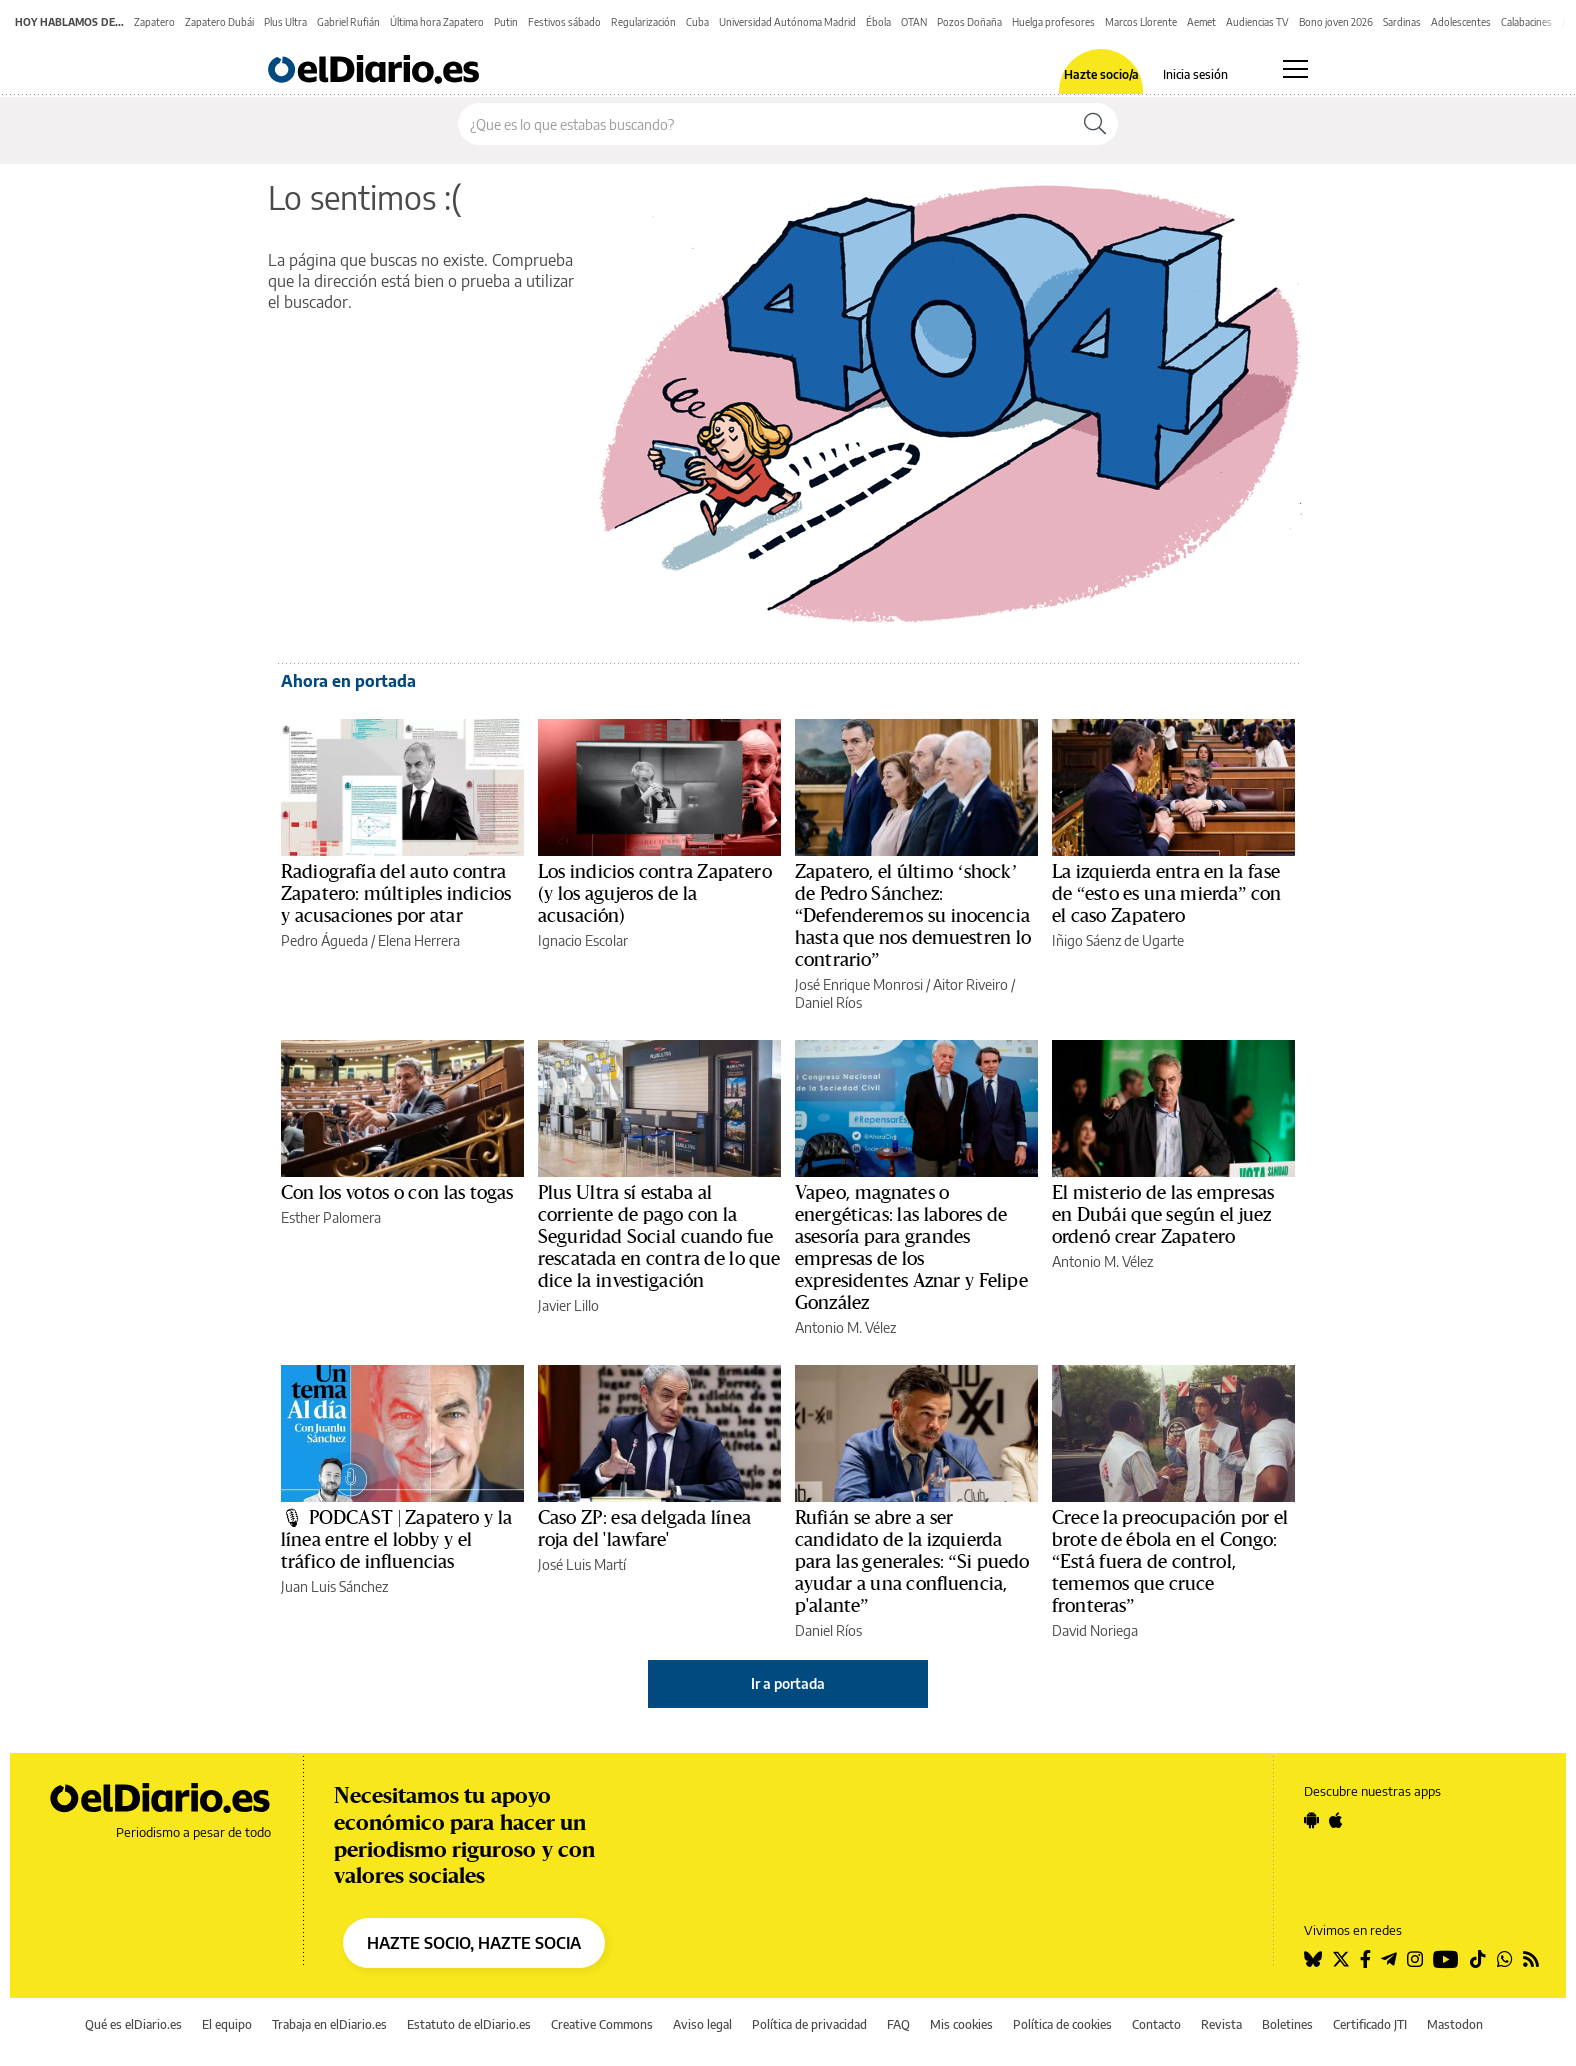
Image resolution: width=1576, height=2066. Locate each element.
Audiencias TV (1257, 22)
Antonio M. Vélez (845, 1327)
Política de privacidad (809, 2024)
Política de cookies (1062, 2024)
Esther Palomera (331, 1217)
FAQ (898, 2024)
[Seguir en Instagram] (1415, 1959)
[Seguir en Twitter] (1341, 1959)
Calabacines (1526, 22)
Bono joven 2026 (1336, 22)
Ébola (878, 22)
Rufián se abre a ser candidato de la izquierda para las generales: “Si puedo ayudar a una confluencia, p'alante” (912, 1562)
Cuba (697, 22)
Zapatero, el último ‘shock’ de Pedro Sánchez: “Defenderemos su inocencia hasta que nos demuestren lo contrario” (913, 916)
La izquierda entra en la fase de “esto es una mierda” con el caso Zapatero (1167, 894)
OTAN (914, 22)
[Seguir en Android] (1311, 1820)
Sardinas (1402, 22)
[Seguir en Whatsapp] (1505, 1959)
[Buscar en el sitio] (765, 124)
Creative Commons (602, 2024)
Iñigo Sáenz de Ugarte (1118, 940)
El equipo (227, 2024)
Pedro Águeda (324, 940)
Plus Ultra (285, 22)
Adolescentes (1461, 22)
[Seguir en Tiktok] (1478, 1959)
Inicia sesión (1195, 75)
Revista (1221, 2024)
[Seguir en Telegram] (1389, 1959)
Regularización (643, 22)
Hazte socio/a (1101, 75)
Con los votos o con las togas (397, 1193)
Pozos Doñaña (969, 22)
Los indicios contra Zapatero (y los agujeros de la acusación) (655, 894)
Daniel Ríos (828, 1002)
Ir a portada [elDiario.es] (788, 1683)
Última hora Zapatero (437, 22)
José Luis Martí (582, 1564)
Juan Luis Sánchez (334, 1586)
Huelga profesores (1053, 22)
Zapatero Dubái (219, 22)
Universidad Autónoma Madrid (787, 22)
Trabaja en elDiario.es (329, 2024)
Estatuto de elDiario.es (469, 2024)
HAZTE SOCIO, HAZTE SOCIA (474, 1943)
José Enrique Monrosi (859, 984)
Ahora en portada (348, 681)
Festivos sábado (564, 22)
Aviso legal (702, 2024)
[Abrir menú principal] (1295, 69)
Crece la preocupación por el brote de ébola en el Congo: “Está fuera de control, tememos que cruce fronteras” (1170, 1562)
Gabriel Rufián (348, 22)
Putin (506, 22)
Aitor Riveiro (970, 984)
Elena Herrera (419, 940)
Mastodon (1455, 2024)
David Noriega (1095, 1630)
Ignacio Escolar (583, 940)
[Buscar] (1095, 124)
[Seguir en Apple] (1336, 1820)
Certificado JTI (1370, 2024)
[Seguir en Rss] (1531, 1959)
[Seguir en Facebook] (1365, 1959)
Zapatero (154, 22)
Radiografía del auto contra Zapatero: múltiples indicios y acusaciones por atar (396, 894)
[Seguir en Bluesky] (1313, 1959)
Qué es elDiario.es (133, 2024)
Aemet (1201, 22)
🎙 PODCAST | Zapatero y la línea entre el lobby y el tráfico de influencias (396, 1540)
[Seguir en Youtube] (1446, 1959)
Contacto (1156, 2024)
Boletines (1287, 2024)
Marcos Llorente (1141, 22)
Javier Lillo (568, 1305)
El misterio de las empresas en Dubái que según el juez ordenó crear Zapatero (1163, 1215)
